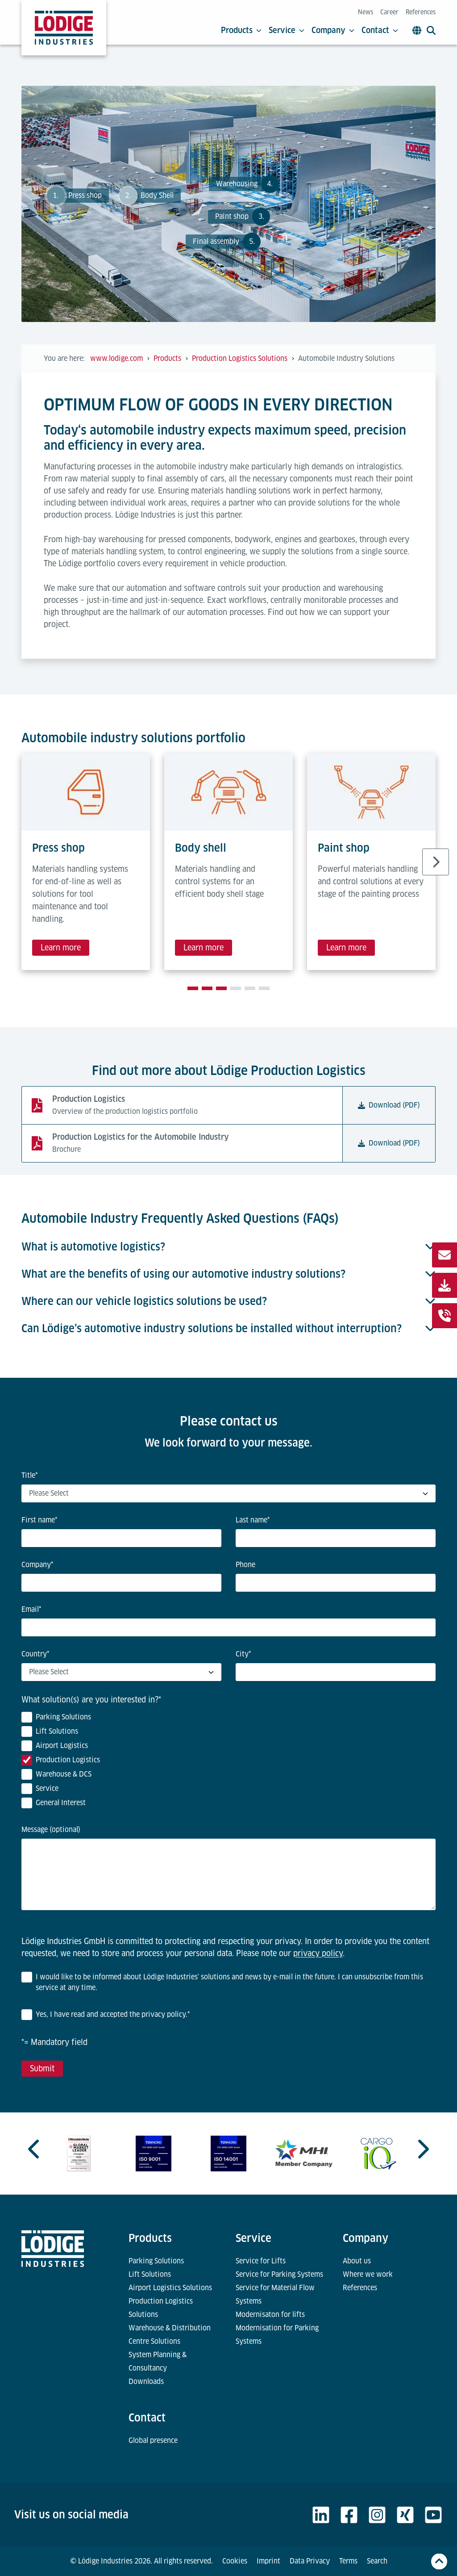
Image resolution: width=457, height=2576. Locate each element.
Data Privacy (310, 2561)
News (365, 12)
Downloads (146, 2381)
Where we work (368, 2274)
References (421, 12)
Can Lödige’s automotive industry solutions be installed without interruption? (228, 1328)
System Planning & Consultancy (158, 2361)
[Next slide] (435, 862)
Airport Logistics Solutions (170, 2287)
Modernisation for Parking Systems (277, 2335)
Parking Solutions (156, 2261)
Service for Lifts (261, 2261)
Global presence (153, 2440)
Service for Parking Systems (279, 2274)
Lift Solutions (150, 2274)
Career (389, 12)
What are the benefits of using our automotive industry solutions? (228, 1273)
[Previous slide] (34, 2149)
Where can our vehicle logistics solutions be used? (228, 1301)
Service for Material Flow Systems (275, 2294)
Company (333, 30)
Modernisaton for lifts (270, 2314)
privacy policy (318, 1953)
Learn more (61, 947)
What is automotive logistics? (228, 1246)
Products (241, 30)
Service (286, 30)
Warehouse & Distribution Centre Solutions (170, 2335)
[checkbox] (228, 1762)
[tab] (192, 988)
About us (357, 2261)
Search (377, 2561)
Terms (348, 2561)
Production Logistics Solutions (161, 2308)
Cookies (234, 2561)
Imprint (268, 2561)
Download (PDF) (389, 1105)
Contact (379, 30)
